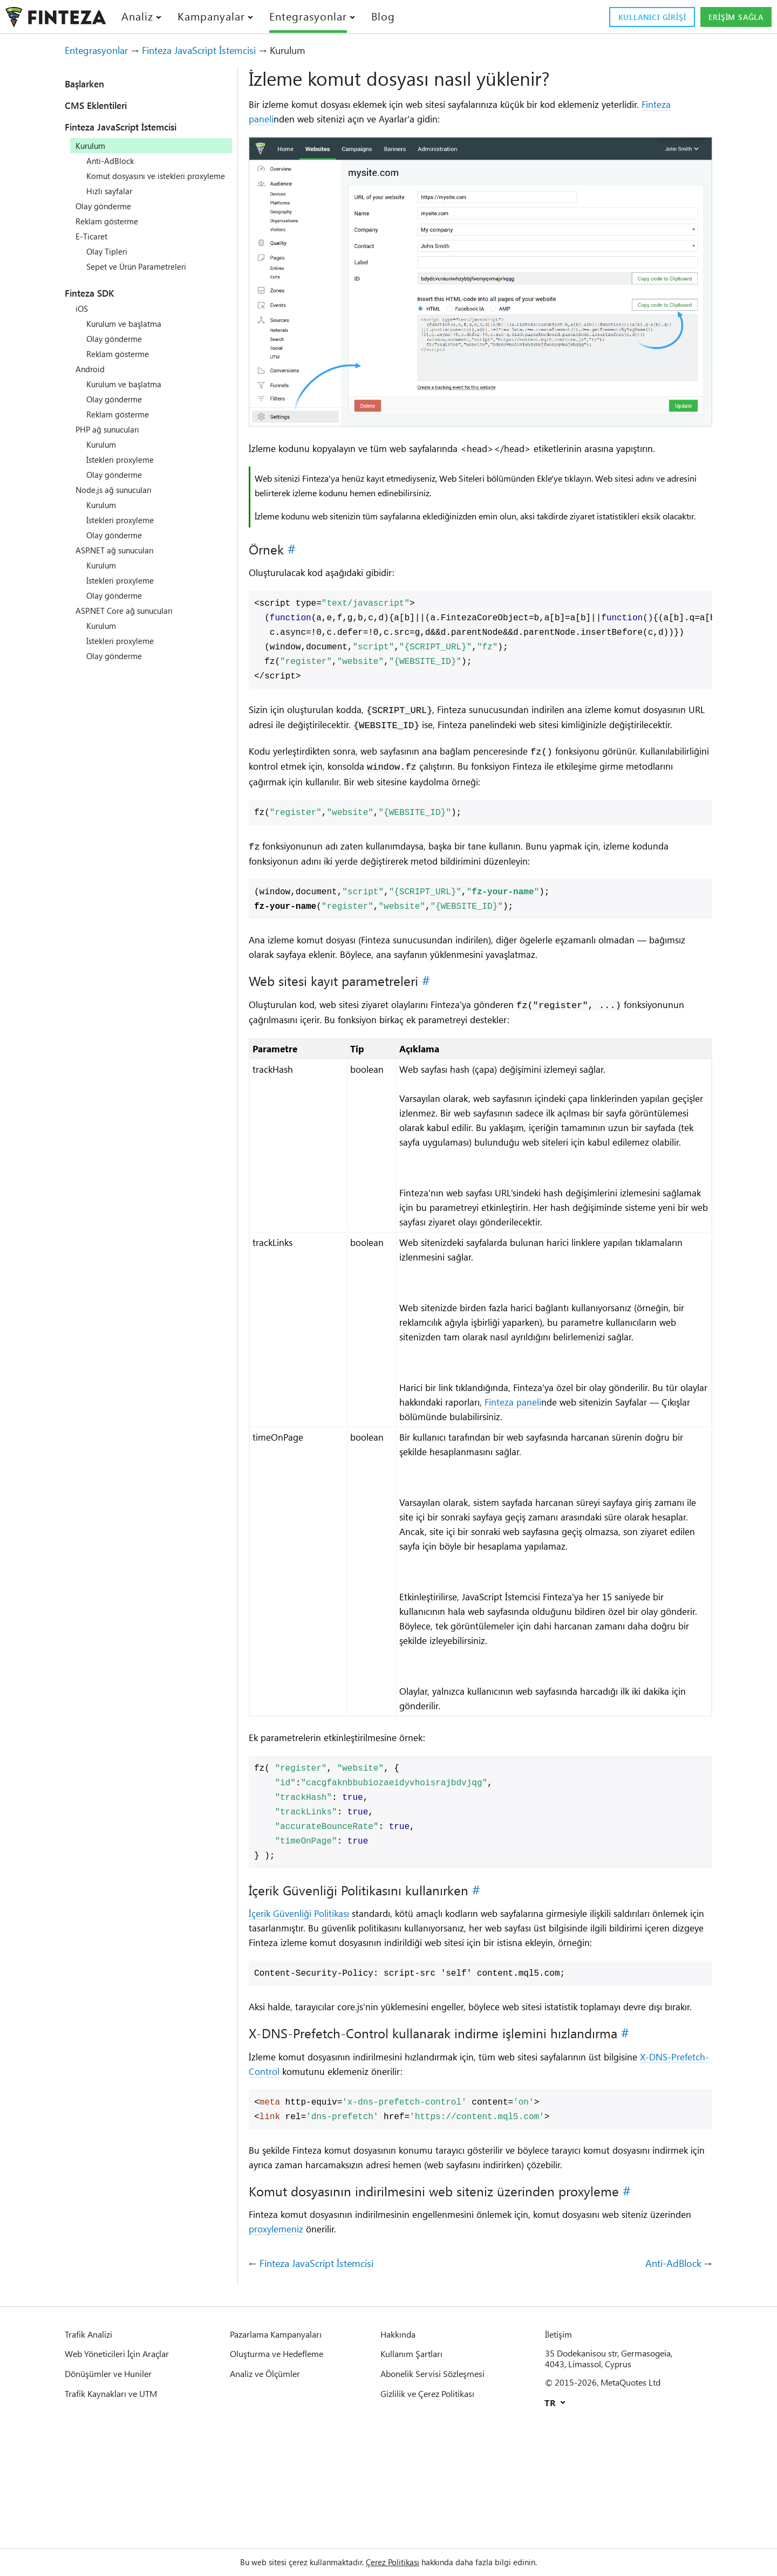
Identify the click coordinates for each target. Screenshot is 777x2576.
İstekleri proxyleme (125, 469)
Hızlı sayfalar (112, 200)
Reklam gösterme (111, 231)
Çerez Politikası (394, 2562)
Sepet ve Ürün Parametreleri (143, 276)
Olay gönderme (107, 216)
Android (91, 378)
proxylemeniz (328, 2347)
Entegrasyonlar (102, 50)
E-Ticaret (93, 246)
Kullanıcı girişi (635, 17)
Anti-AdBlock (112, 161)
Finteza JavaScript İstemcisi (219, 50)
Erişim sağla (731, 17)
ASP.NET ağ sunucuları (121, 560)
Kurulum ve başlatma (129, 333)
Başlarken (90, 83)
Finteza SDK (96, 302)
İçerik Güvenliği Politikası (306, 2000)
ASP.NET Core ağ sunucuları (131, 620)
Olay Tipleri (109, 261)
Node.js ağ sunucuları (119, 499)
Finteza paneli (280, 119)
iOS (83, 318)
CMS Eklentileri (104, 105)
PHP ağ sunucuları (112, 439)
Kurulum (103, 454)
